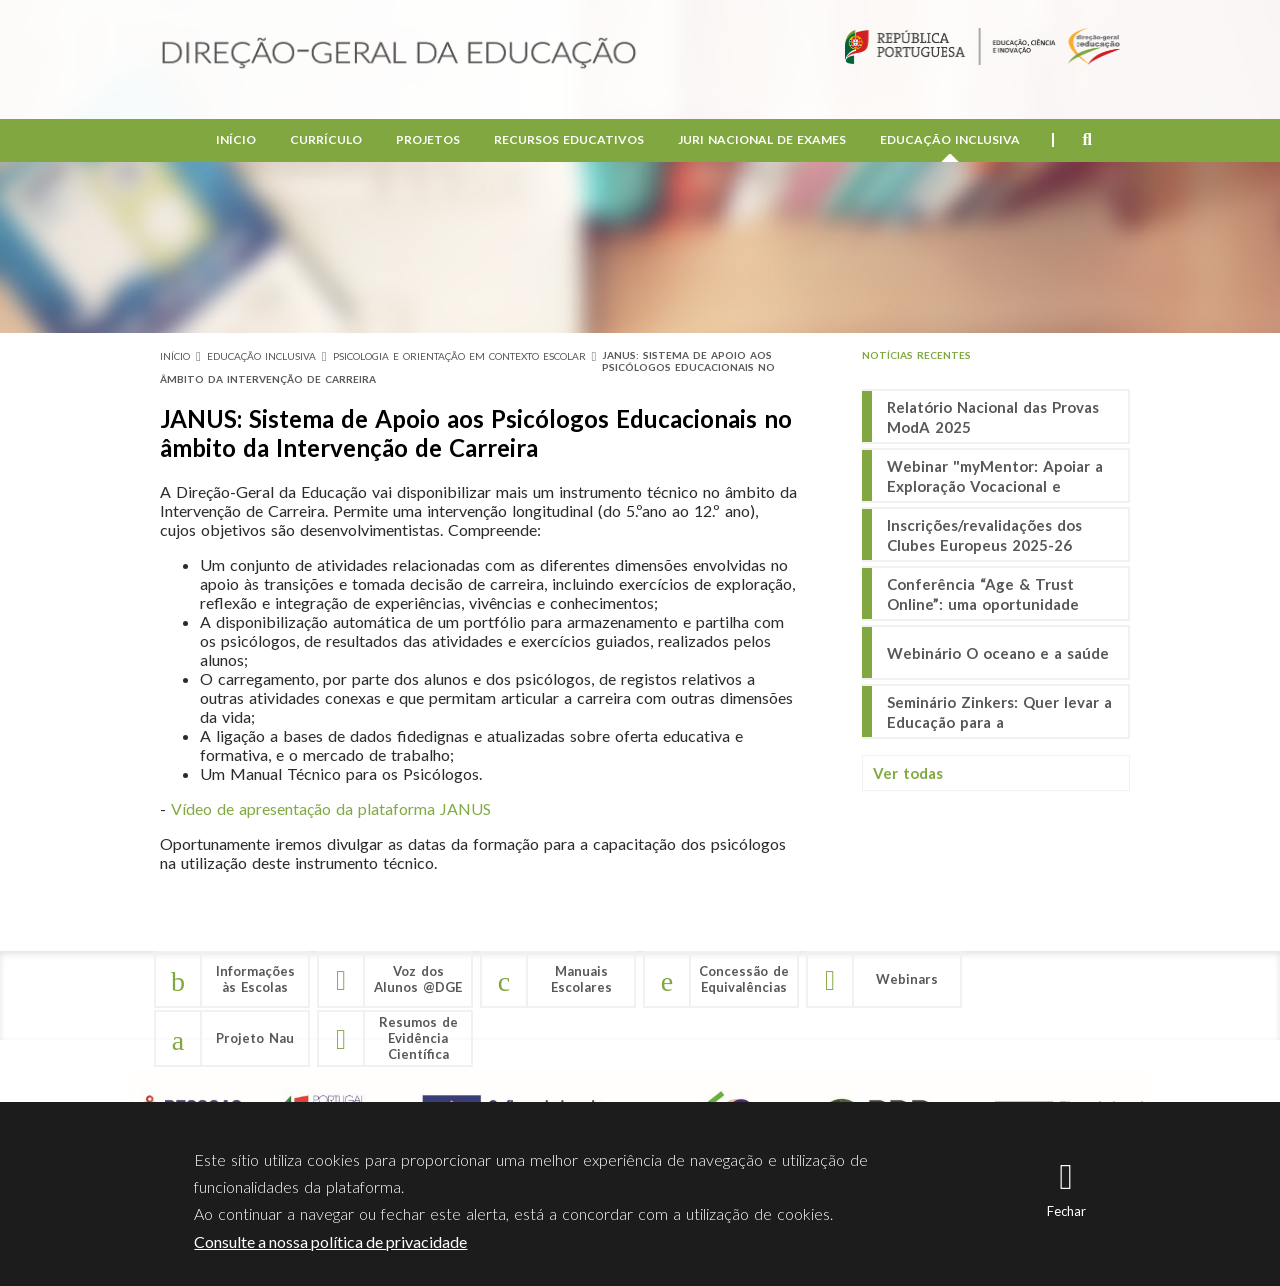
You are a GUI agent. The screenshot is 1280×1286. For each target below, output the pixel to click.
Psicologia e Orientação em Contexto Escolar (459, 356)
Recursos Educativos (569, 140)
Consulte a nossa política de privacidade (330, 1241)
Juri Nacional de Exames (762, 140)
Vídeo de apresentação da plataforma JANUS (331, 808)
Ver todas (908, 773)
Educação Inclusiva (950, 140)
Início (236, 140)
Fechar (1066, 1211)
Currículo (326, 140)
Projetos (428, 140)
